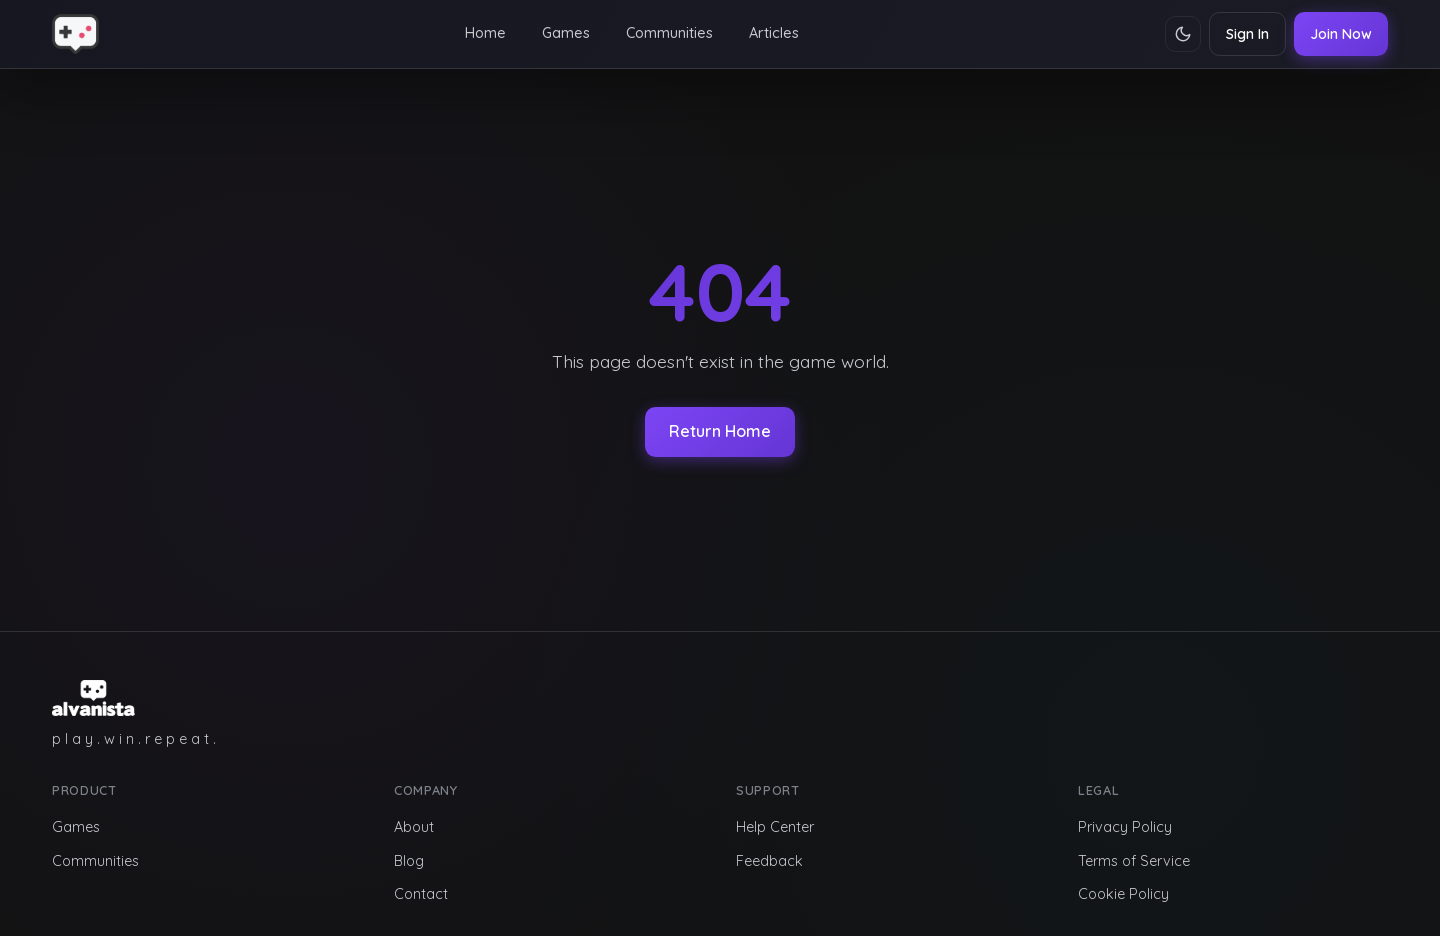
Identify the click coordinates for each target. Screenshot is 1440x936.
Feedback (769, 861)
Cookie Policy (1123, 894)
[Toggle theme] (1183, 34)
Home (485, 33)
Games (566, 33)
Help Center (775, 827)
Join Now (1341, 34)
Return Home (720, 431)
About (414, 827)
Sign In (1247, 34)
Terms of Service (1134, 861)
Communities (669, 33)
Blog (409, 861)
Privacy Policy (1125, 827)
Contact (421, 894)
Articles (774, 33)
